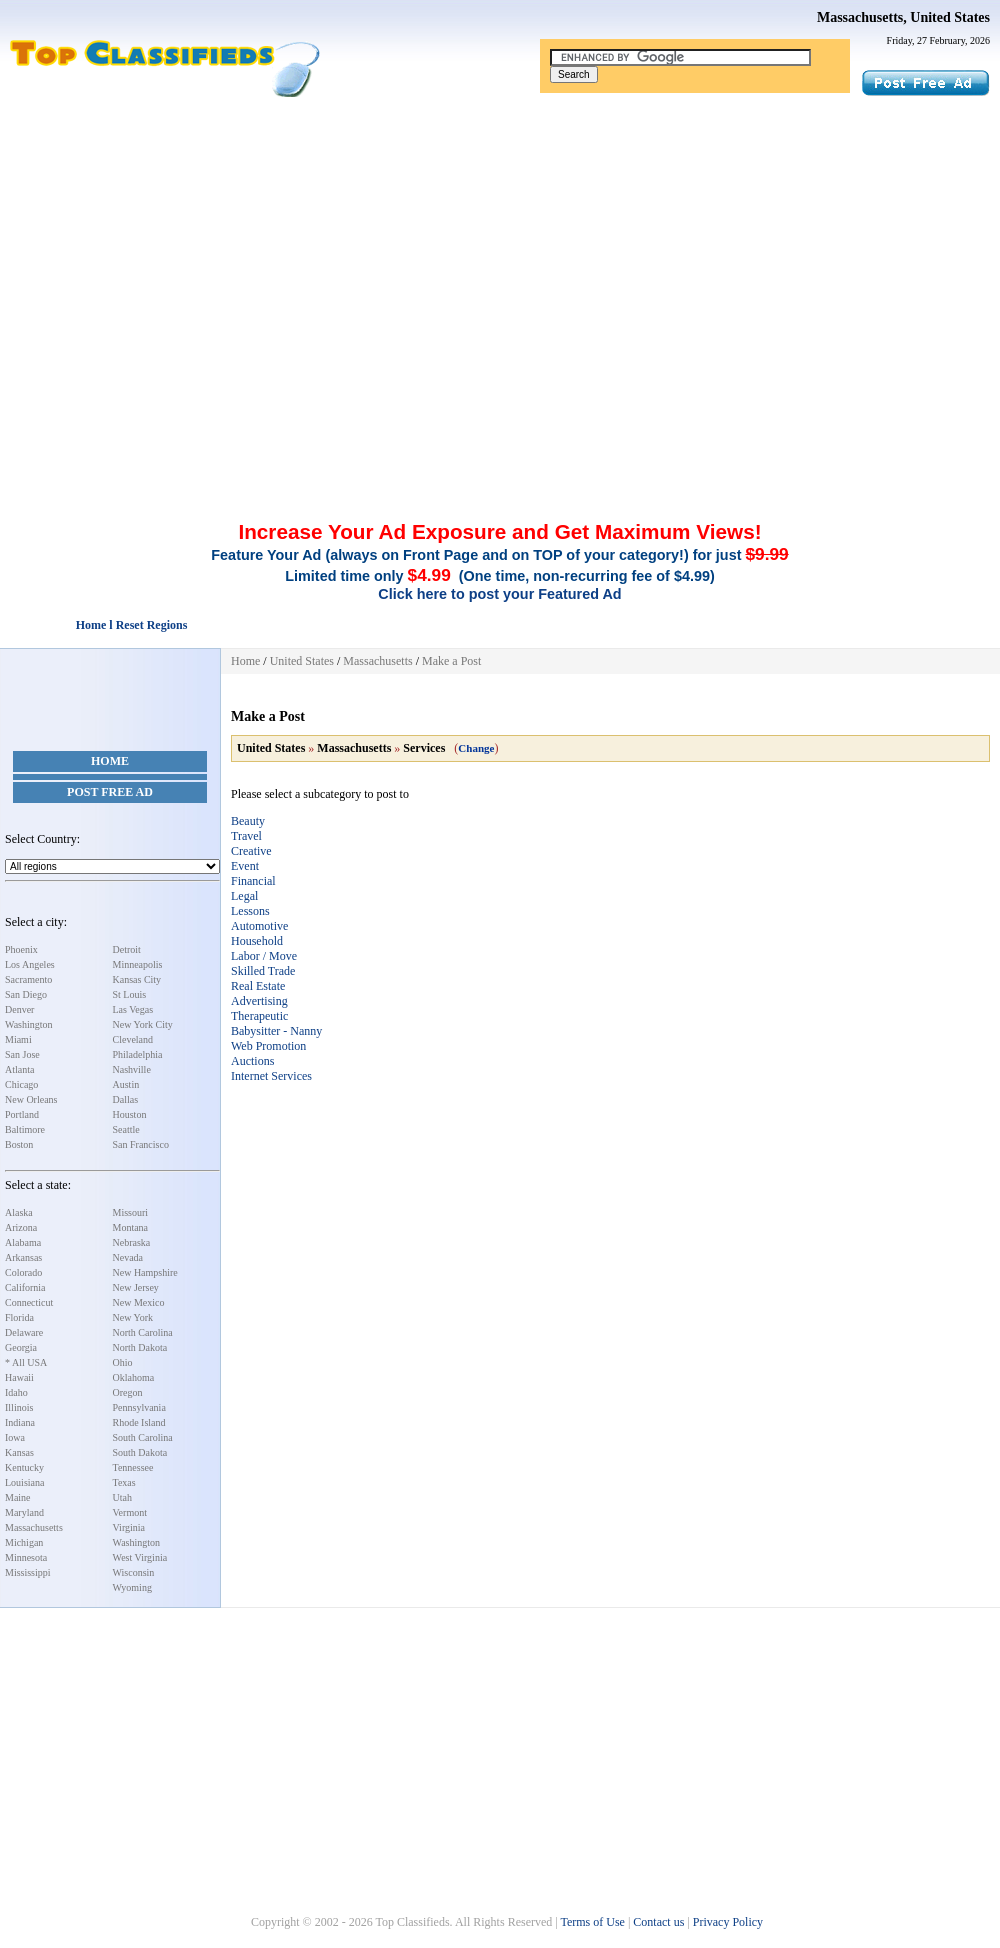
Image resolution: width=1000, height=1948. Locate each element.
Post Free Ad (110, 792)
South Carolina (143, 1437)
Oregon (128, 1392)
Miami (18, 1039)
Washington (29, 1024)
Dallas (126, 1099)
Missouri (131, 1212)
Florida (19, 1317)
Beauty (248, 821)
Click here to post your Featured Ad (499, 594)
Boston (19, 1144)
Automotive (259, 926)
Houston (130, 1114)
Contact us (658, 1922)
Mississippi (28, 1572)
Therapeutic (259, 1016)
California (25, 1287)
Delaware (24, 1332)
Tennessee (133, 1467)
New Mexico (139, 1302)
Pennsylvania (139, 1407)
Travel (246, 836)
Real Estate (258, 986)
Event (245, 866)
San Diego (26, 994)
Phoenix (21, 949)
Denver (19, 1009)
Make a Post (451, 661)
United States (302, 661)
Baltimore (25, 1129)
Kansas (19, 1452)
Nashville (132, 1069)
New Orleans (31, 1099)
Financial (253, 881)
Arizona (21, 1227)
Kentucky (24, 1467)
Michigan (24, 1542)
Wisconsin (134, 1572)
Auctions (252, 1061)
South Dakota (140, 1452)
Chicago (21, 1084)
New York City (143, 1024)
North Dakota (140, 1347)
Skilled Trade (263, 971)
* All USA (26, 1362)
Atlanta (19, 1069)
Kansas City (137, 979)
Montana (131, 1227)
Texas (124, 1482)
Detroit (127, 949)
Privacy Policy (728, 1922)
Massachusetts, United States (903, 17)
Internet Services (271, 1076)
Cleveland (133, 1039)
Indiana (20, 1422)
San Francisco (141, 1144)
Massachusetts (34, 1527)
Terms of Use (592, 1922)
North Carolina (143, 1332)
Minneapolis (138, 964)
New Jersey (136, 1287)
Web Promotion (268, 1046)
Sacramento (28, 979)
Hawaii (19, 1377)
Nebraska (132, 1242)
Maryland (24, 1512)
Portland (22, 1114)
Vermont (130, 1512)
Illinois (19, 1407)
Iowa (15, 1437)
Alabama (23, 1242)
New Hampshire (145, 1272)
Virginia (129, 1527)
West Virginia (140, 1557)
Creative (251, 851)
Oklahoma (134, 1377)
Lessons (250, 911)
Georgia (21, 1347)
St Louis (130, 994)
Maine (18, 1497)
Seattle (126, 1129)
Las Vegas (133, 1009)
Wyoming (132, 1587)
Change (476, 748)
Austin (126, 1084)
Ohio (123, 1362)
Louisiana (24, 1482)
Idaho (16, 1392)
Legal (244, 896)
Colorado (23, 1272)
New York (133, 1317)
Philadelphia (138, 1054)
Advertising (259, 1001)
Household (257, 941)
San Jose (22, 1054)
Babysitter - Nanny (276, 1031)
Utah (122, 1497)
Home (110, 761)
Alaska (19, 1212)
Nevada (128, 1257)
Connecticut (29, 1302)
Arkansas (23, 1257)
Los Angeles (30, 964)
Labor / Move (264, 956)
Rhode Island (139, 1422)
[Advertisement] (500, 248)
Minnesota (26, 1557)
